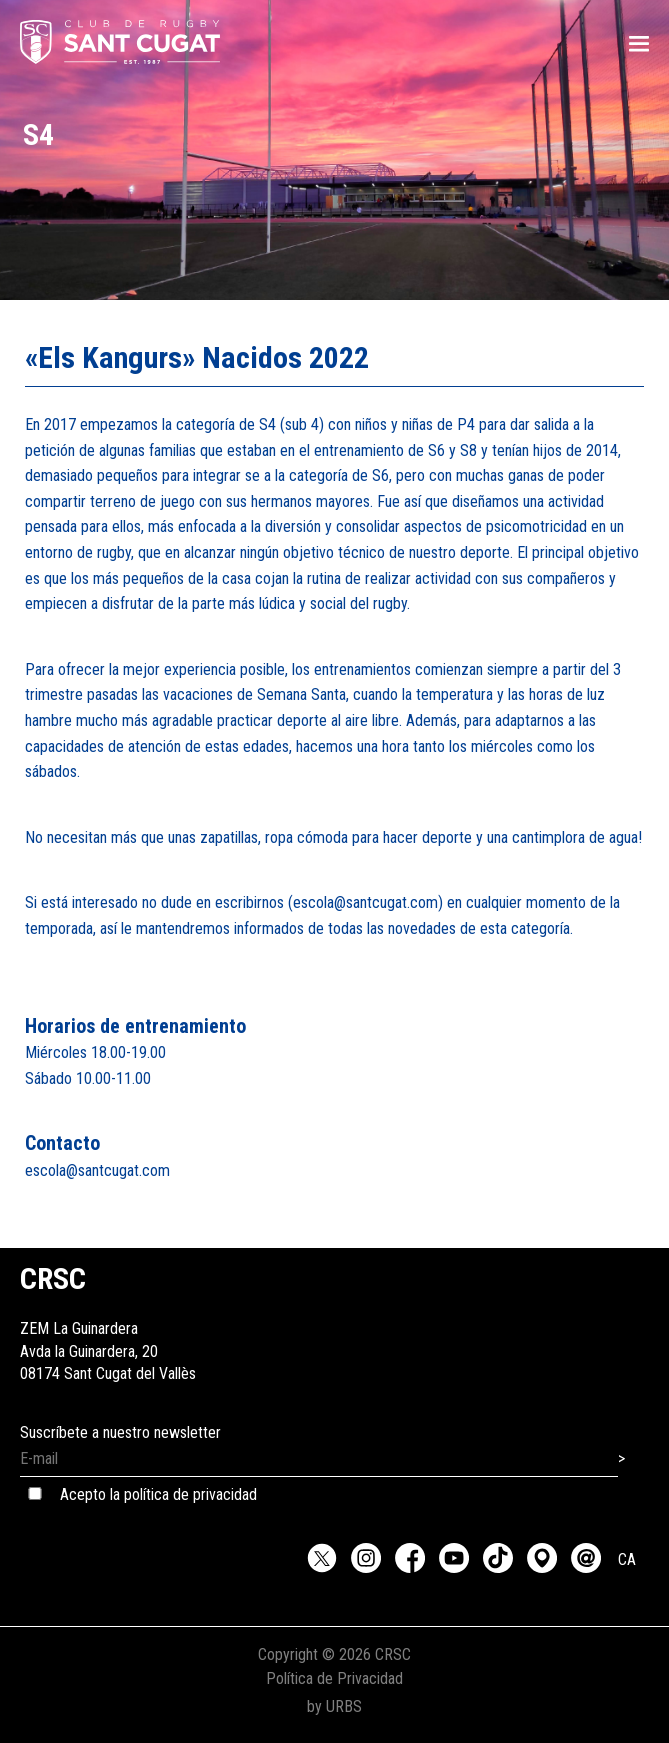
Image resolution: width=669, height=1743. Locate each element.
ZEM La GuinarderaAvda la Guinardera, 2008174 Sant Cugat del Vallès (108, 1328)
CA (627, 1559)
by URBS (334, 1706)
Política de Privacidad (334, 1678)
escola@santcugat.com (97, 1170)
